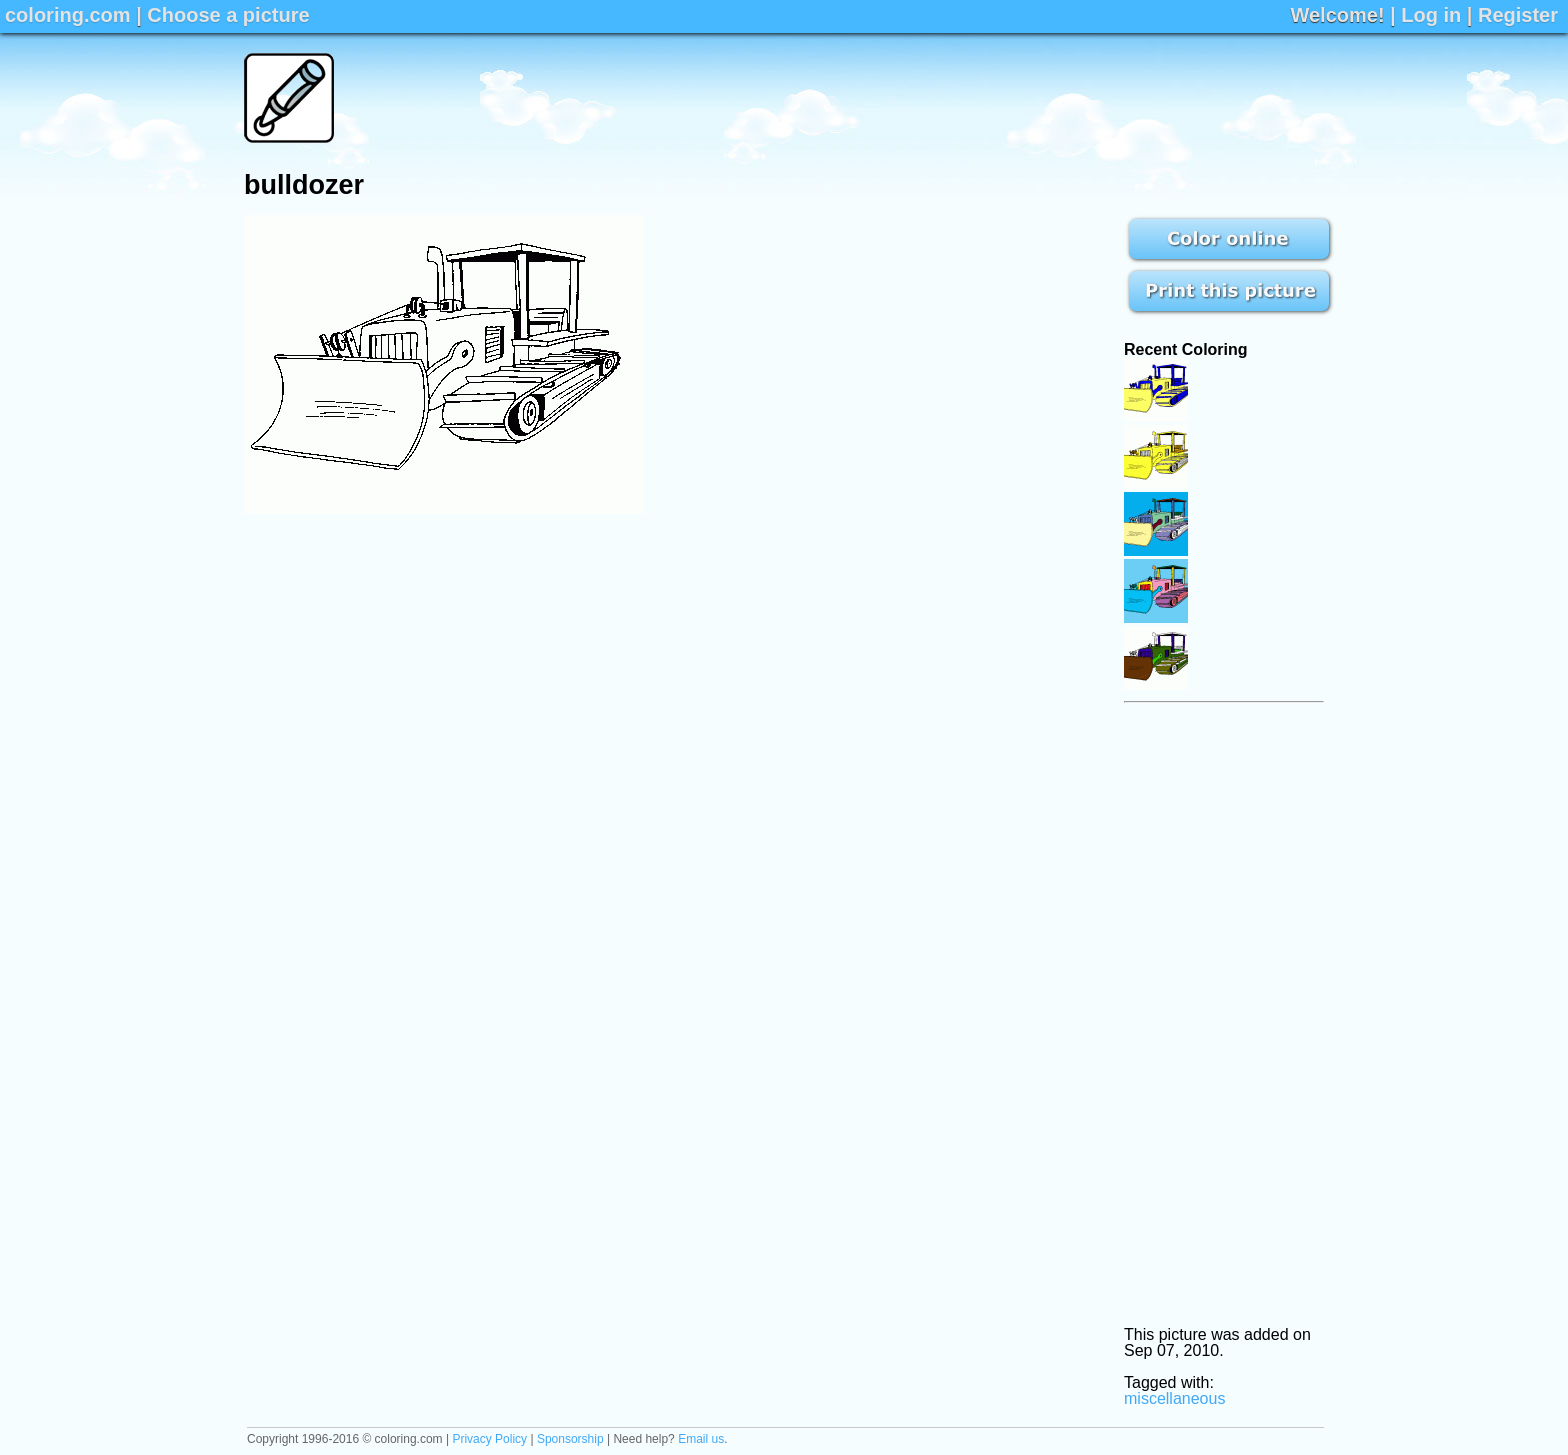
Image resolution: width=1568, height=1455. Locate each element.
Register (1518, 15)
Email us (701, 1439)
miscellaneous (1174, 1398)
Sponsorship (570, 1439)
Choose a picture (228, 15)
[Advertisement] (960, 98)
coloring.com (68, 15)
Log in (1431, 15)
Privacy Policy (489, 1439)
